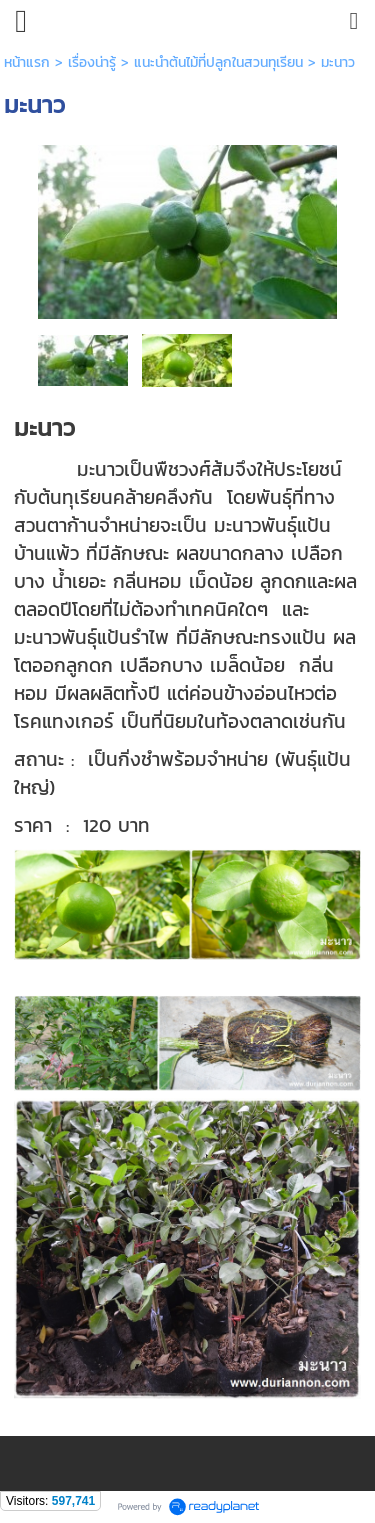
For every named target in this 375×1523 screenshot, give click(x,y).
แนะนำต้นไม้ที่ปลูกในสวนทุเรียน (218, 62)
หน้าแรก (27, 62)
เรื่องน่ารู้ (92, 62)
